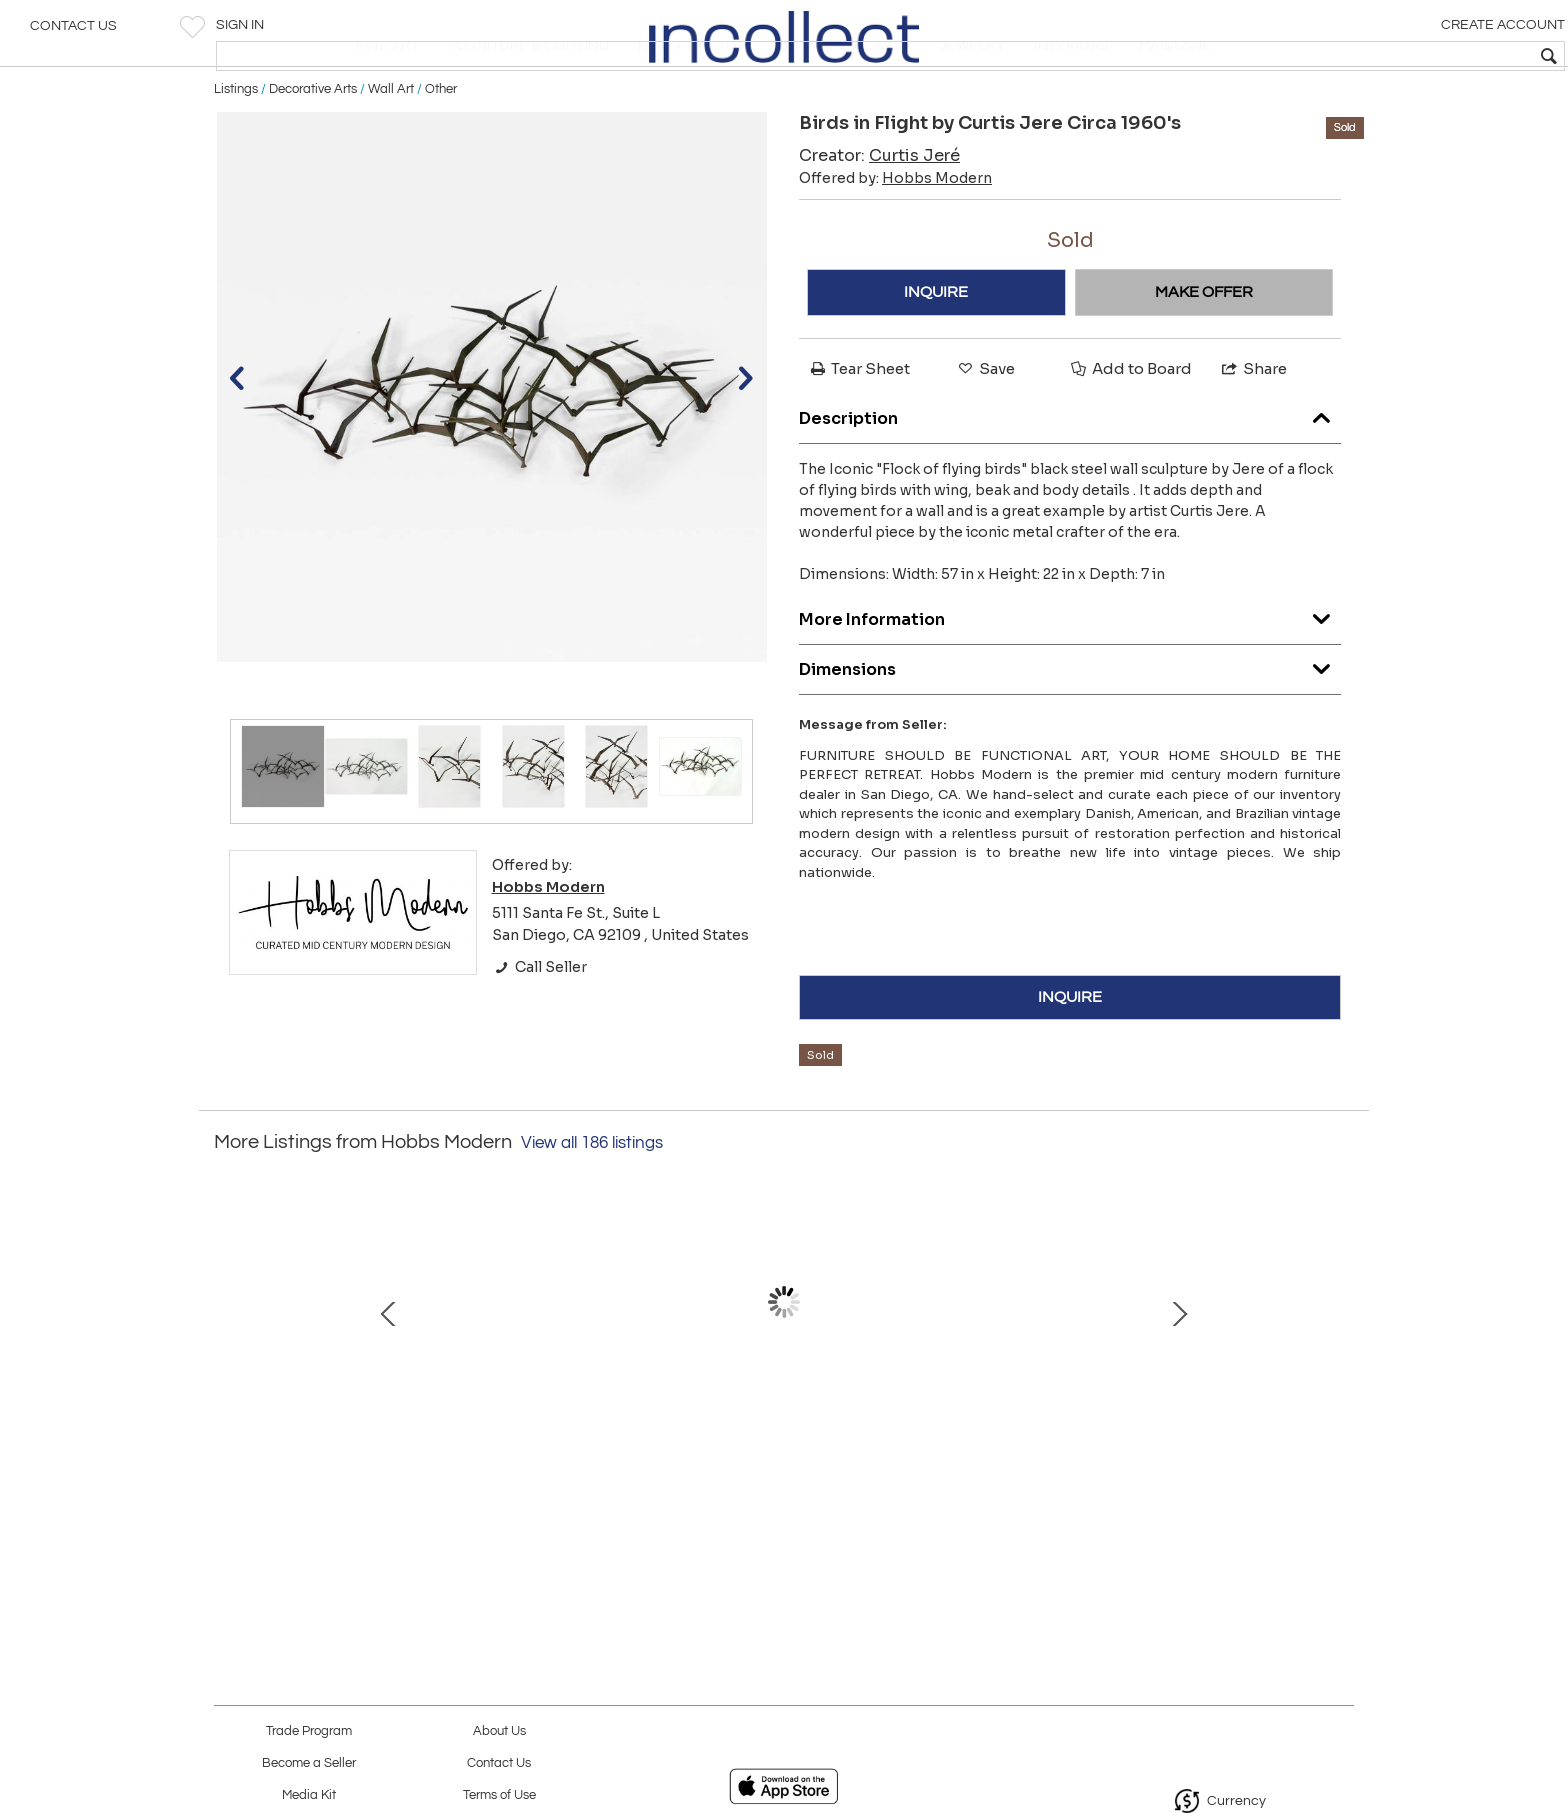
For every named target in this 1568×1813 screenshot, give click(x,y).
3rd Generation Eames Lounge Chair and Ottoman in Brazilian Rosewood (569, 1477)
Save (985, 431)
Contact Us (73, 35)
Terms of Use (499, 1795)
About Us (499, 1731)
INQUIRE (936, 355)
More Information (1070, 676)
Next (1339, 1385)
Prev (229, 1385)
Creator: (879, 218)
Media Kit (309, 1795)
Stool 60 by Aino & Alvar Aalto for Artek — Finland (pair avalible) (989, 1477)
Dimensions (1070, 726)
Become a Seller (309, 1763)
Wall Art (391, 152)
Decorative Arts (313, 152)
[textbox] (1408, 56)
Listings (236, 152)
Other (441, 152)
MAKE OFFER (1204, 355)
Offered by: (895, 241)
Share (1253, 431)
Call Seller (539, 1029)
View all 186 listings (592, 1206)
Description (1070, 475)
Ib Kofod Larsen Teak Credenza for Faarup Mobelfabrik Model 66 (779, 1477)
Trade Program (309, 1731)
